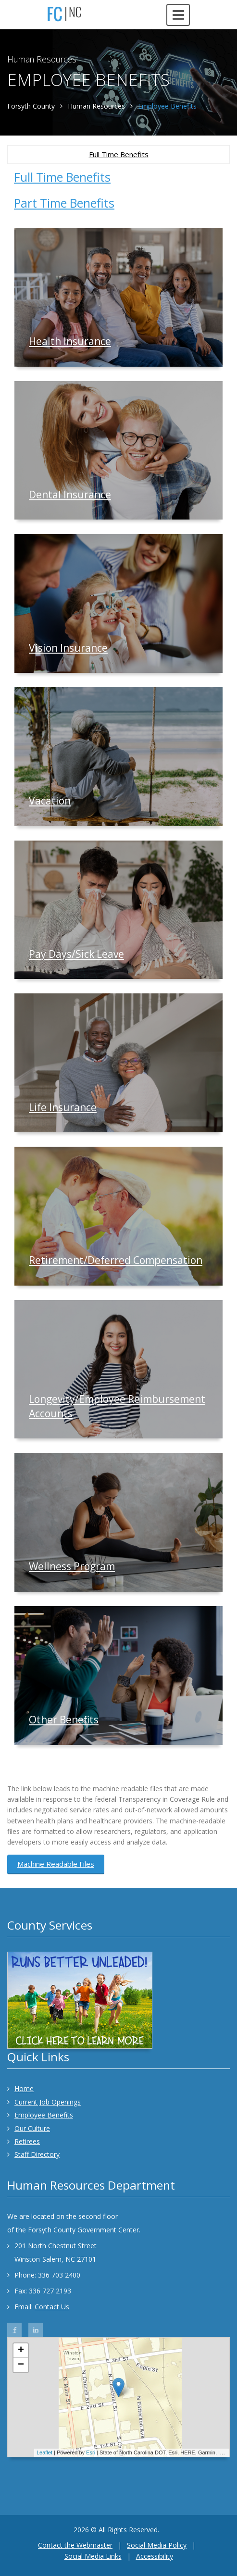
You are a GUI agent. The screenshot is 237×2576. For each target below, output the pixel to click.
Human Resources (96, 106)
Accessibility (154, 2556)
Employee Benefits (40, 2114)
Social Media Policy (157, 2545)
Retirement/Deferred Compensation (115, 1260)
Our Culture (28, 2128)
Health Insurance (70, 341)
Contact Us (52, 2306)
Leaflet (44, 2452)
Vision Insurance (68, 648)
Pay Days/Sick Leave (76, 954)
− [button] (21, 2365)
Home (20, 2088)
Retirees (23, 2141)
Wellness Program (72, 1566)
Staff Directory (33, 2154)
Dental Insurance (70, 494)
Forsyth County (31, 106)
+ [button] (21, 2350)
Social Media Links (93, 2556)
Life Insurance (63, 1107)
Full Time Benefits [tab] (62, 177)
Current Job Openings (44, 2101)
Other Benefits (64, 1719)
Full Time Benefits (119, 154)
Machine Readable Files (55, 1864)
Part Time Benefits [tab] (64, 203)
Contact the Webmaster (75, 2545)
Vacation (50, 800)
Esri (90, 2452)
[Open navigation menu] (178, 15)
